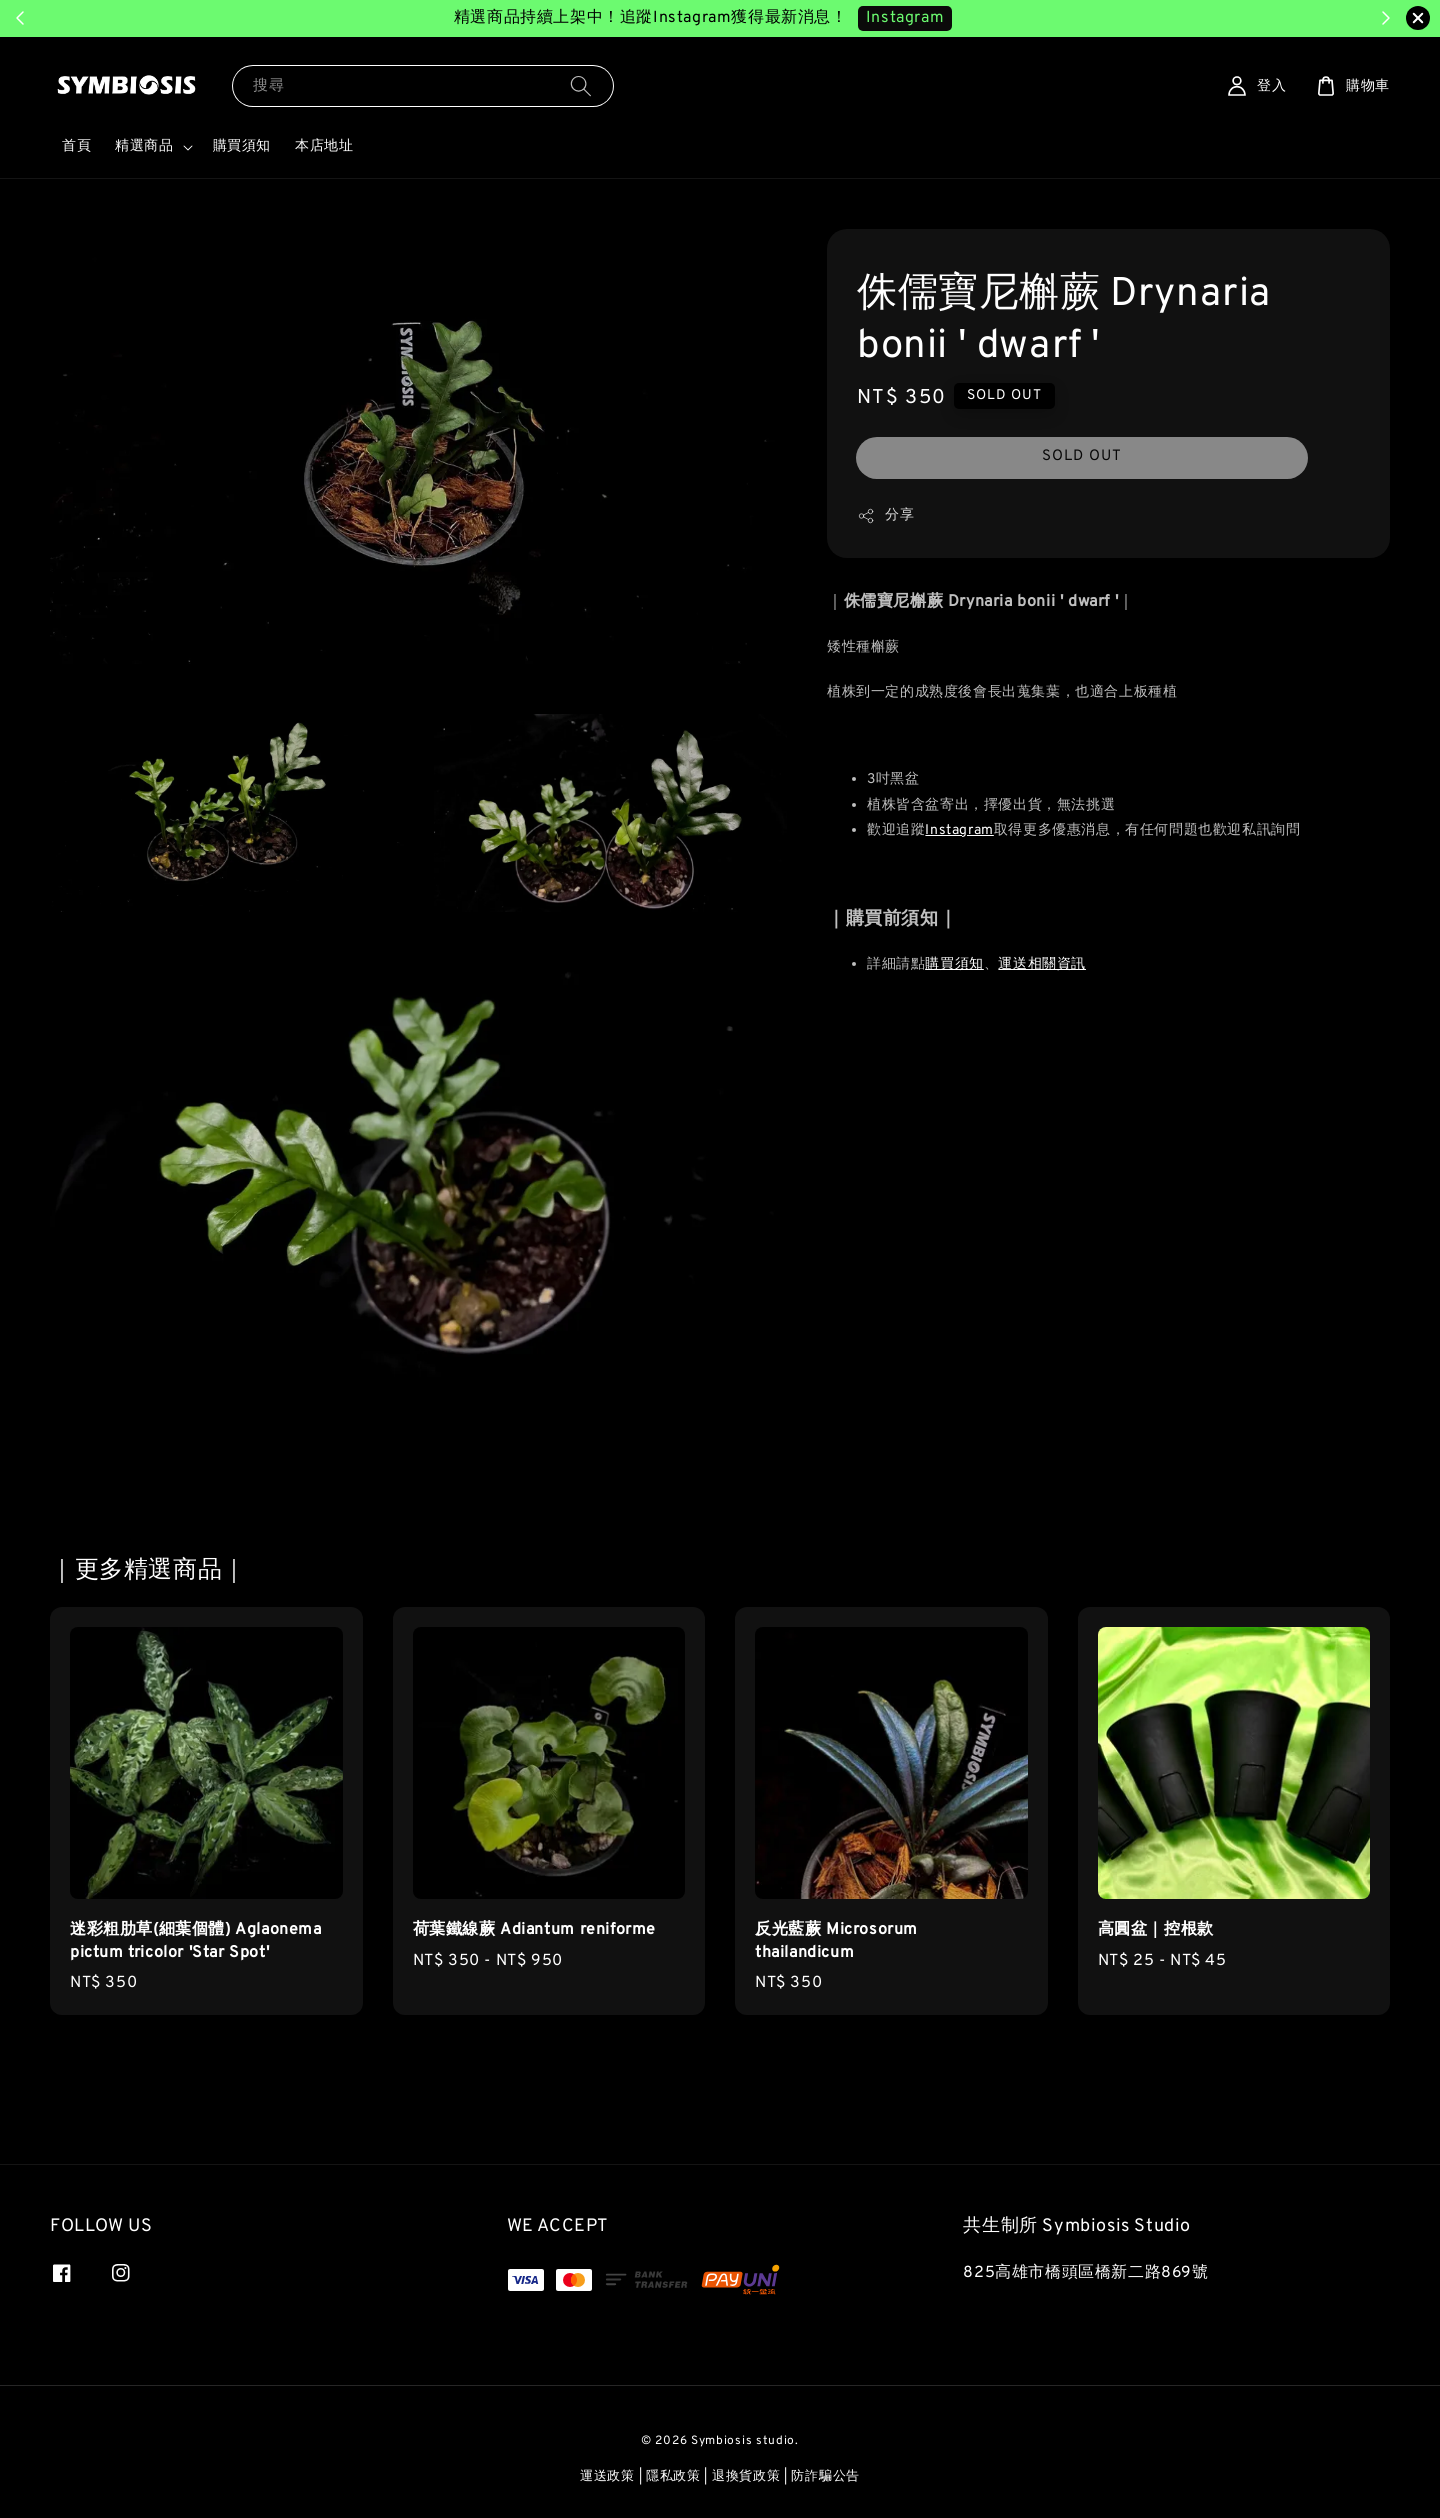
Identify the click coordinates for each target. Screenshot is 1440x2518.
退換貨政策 (746, 2477)
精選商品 (144, 146)
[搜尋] (581, 85)
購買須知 (242, 146)
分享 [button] (885, 516)
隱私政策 (673, 2477)
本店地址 (324, 146)
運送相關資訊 (1042, 964)
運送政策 (607, 2477)
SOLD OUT (1082, 456)
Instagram (959, 830)
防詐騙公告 (825, 2477)
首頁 (76, 146)
